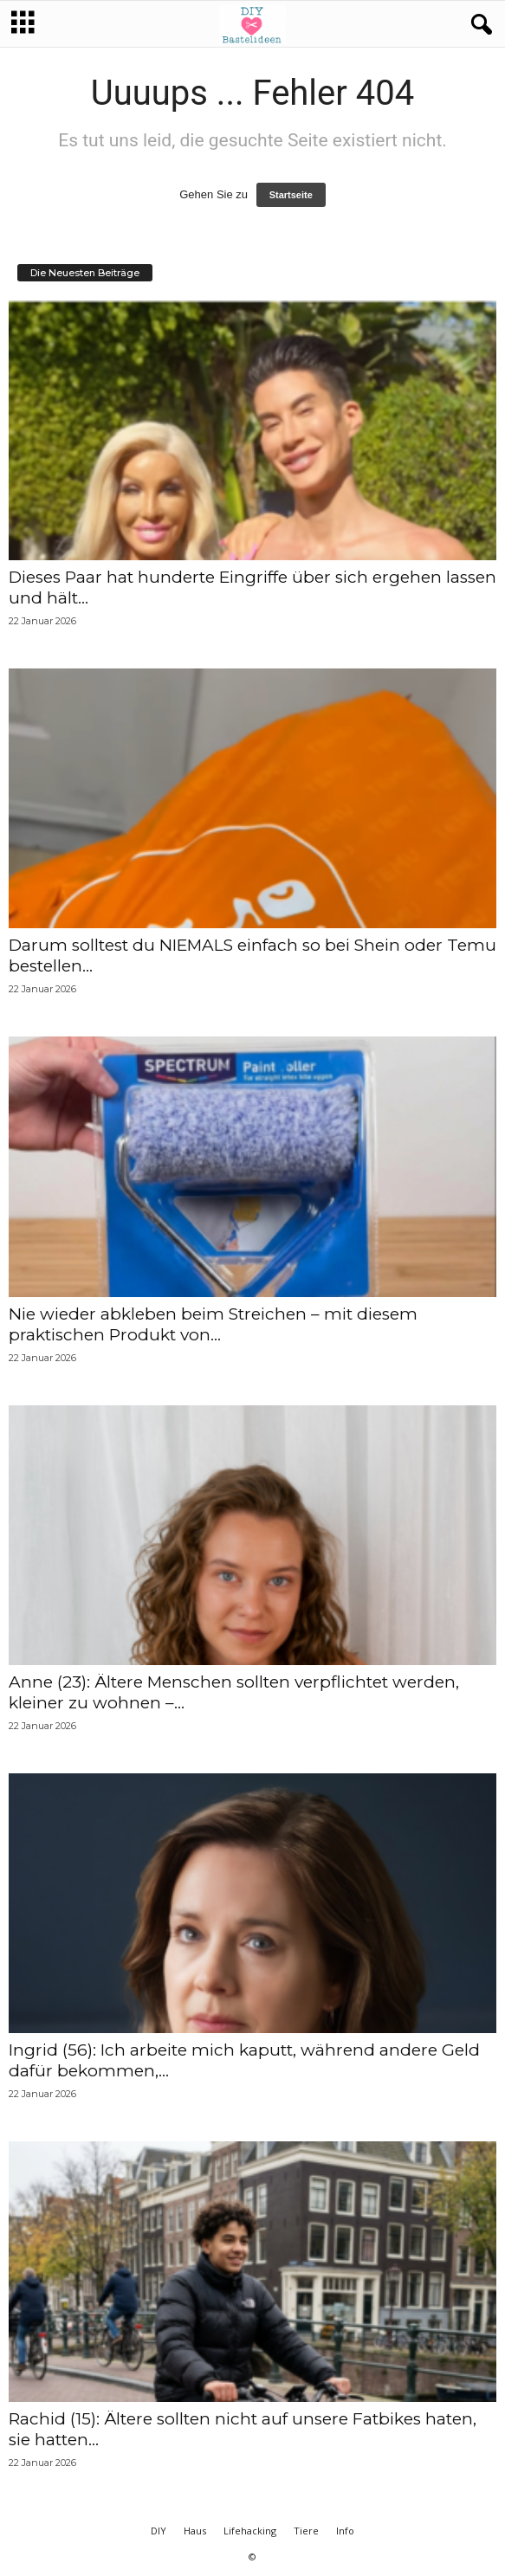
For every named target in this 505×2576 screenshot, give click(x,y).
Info (345, 2530)
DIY (158, 2530)
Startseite (291, 195)
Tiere (306, 2530)
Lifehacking (249, 2530)
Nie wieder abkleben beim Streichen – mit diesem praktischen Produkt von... (213, 1324)
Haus (195, 2530)
